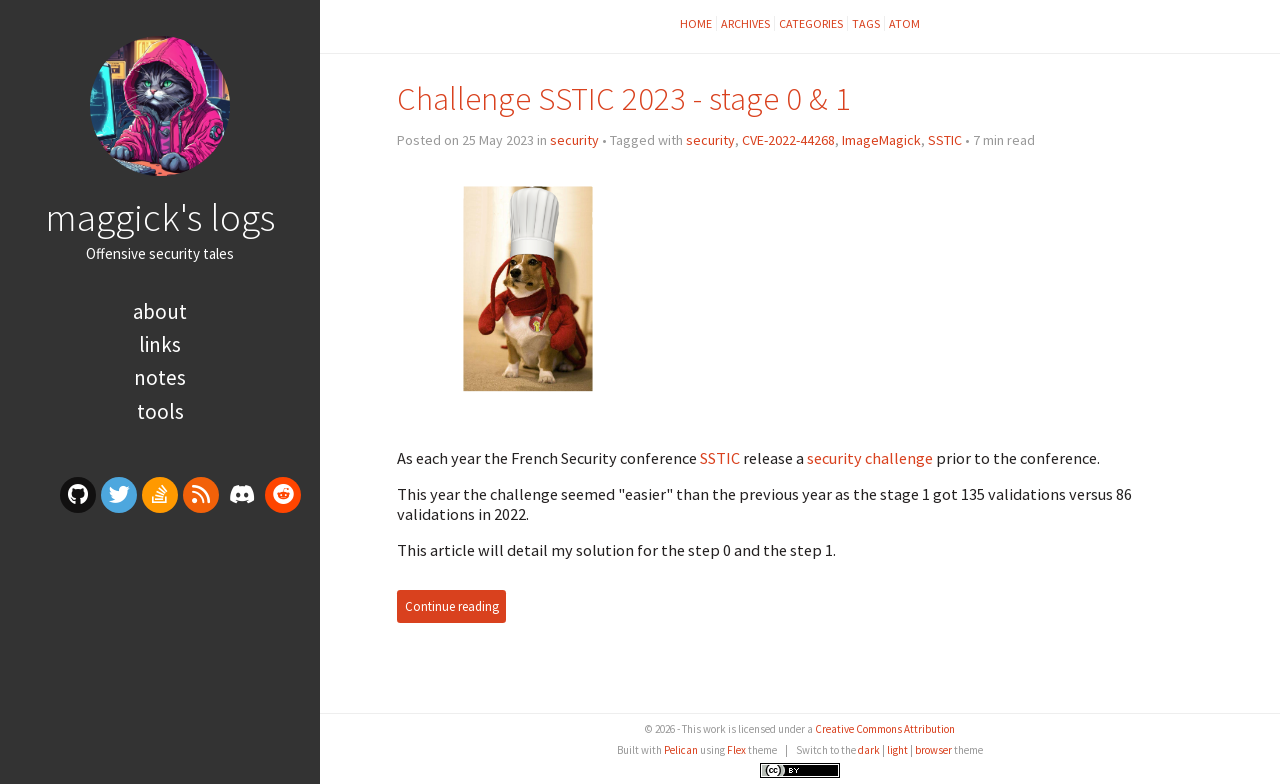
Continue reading (452, 606)
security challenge (870, 458)
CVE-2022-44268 (788, 140)
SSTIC (945, 140)
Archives (745, 23)
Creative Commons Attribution (885, 729)
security (574, 140)
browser (933, 750)
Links (160, 344)
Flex (736, 750)
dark (869, 750)
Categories (811, 23)
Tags (866, 23)
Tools (160, 411)
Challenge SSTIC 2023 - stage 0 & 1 (624, 98)
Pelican (681, 750)
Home (696, 23)
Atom (904, 23)
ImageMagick (881, 140)
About (160, 311)
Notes (160, 377)
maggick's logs (160, 217)
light (897, 750)
